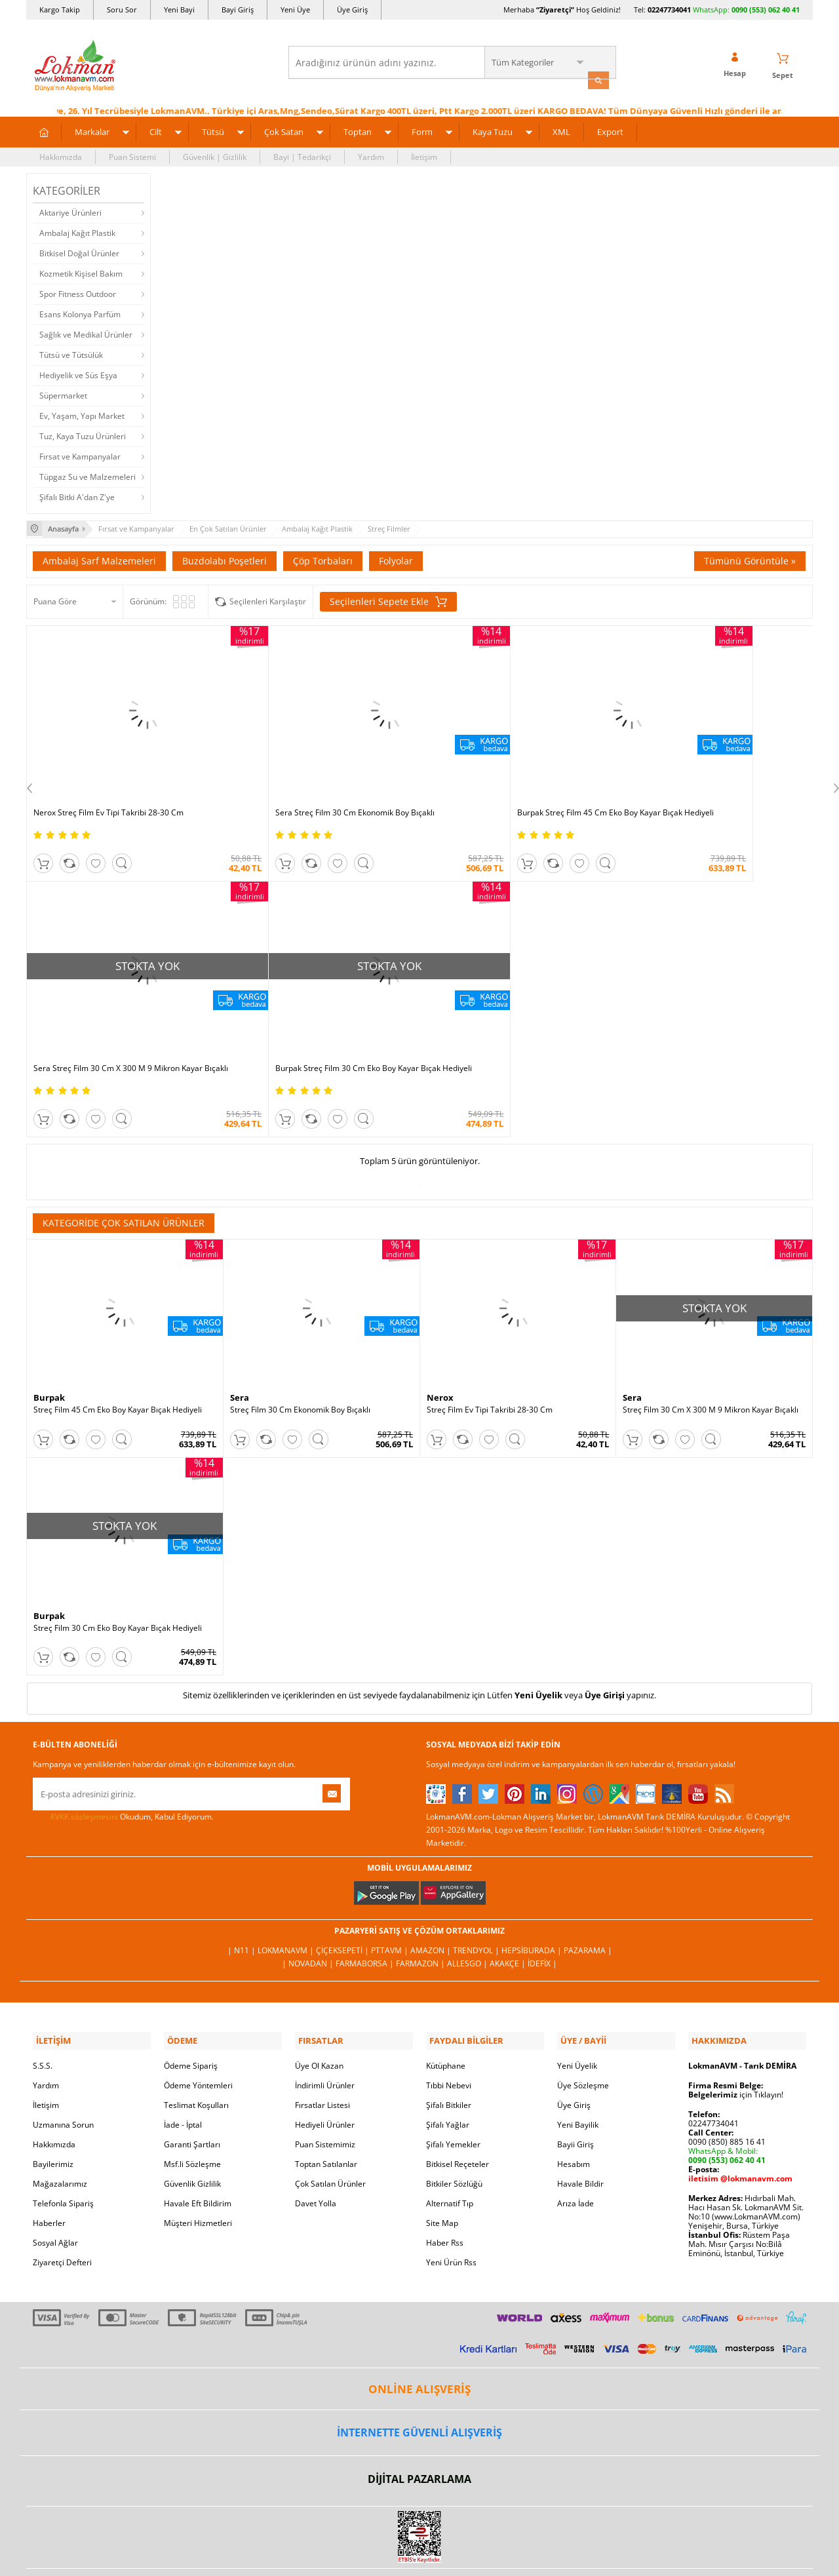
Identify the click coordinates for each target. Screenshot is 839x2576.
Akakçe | (509, 1913)
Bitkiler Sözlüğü (454, 2131)
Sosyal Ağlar (55, 2190)
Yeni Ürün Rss (451, 2209)
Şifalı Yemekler (453, 2092)
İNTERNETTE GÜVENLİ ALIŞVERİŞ (419, 2380)
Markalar (92, 130)
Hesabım (573, 2111)
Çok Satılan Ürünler (330, 2131)
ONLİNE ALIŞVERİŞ (419, 2336)
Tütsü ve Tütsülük (71, 353)
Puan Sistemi (132, 155)
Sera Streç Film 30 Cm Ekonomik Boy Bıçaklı (309, 777)
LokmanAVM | (287, 1900)
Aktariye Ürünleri (70, 210)
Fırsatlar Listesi (322, 2052)
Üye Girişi (605, 1646)
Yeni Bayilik (577, 2072)
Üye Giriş (352, 9)
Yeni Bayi (179, 9)
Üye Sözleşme (583, 2033)
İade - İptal (183, 2072)
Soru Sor (122, 9)
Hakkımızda (60, 155)
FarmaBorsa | (366, 1913)
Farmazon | (421, 1913)
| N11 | (242, 1900)
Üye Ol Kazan (319, 2013)
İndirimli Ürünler (325, 2033)
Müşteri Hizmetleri (198, 2170)
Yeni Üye (295, 9)
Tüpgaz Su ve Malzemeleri (87, 474)
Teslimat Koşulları (196, 2052)
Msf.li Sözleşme (192, 2111)
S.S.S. (42, 2013)
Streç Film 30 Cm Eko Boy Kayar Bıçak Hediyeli (117, 1579)
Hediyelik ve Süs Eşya (78, 373)
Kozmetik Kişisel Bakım (81, 271)
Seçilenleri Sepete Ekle (388, 598)
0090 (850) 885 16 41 (727, 2089)
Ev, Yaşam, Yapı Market (82, 414)
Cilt (155, 130)
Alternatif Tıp (449, 2150)
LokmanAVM (419, 2546)
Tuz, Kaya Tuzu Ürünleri (82, 434)
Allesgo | (468, 1913)
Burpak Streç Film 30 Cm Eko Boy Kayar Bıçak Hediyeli (116, 1014)
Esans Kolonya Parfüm (80, 312)
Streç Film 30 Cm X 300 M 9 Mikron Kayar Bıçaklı (710, 1360)
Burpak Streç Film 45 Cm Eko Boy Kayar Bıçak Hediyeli (509, 782)
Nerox (440, 1348)
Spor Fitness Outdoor (77, 292)
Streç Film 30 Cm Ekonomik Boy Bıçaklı (300, 1360)
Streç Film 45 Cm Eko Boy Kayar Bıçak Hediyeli (117, 1360)
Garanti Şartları (192, 2092)
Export (610, 130)
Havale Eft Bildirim (197, 2150)
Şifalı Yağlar (447, 2072)
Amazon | (431, 1900)
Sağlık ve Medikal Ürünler (85, 332)
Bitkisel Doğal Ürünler (79, 251)
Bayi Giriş (238, 9)
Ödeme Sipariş (191, 2013)
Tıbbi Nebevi (448, 2033)
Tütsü (213, 130)
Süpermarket (63, 393)
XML (561, 130)
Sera (239, 1348)
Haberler (49, 2170)
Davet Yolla (315, 2150)
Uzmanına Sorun (63, 2072)
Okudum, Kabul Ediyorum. (123, 1767)
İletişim (424, 155)
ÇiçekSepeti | (343, 1900)
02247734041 (669, 9)
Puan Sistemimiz (325, 2092)
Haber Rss (444, 2190)
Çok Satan (283, 130)
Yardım (371, 155)
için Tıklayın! (735, 2042)
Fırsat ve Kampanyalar (80, 454)
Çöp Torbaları (323, 557)
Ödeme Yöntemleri (198, 2033)
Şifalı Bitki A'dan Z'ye (77, 495)
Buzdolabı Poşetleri (224, 557)
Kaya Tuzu (493, 130)
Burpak (49, 1348)
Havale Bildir (580, 2131)
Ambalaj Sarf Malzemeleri (99, 557)
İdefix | (542, 1913)
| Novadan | (309, 1913)
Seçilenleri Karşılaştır (267, 598)
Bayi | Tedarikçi (302, 155)
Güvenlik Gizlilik (192, 2131)
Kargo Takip (59, 9)
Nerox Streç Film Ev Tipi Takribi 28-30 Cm (108, 777)
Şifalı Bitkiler (448, 2052)
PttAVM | (390, 1900)
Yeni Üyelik (538, 1646)
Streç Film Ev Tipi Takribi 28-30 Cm (490, 1360)
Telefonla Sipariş (63, 2150)
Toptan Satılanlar (326, 2111)
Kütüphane (445, 2013)
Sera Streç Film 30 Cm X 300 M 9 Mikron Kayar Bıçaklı (707, 782)
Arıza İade (575, 2150)
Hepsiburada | (532, 1900)
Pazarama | (588, 1900)
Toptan (357, 130)
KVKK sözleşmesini (84, 1766)
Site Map (442, 2170)
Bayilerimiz (53, 2111)
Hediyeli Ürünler (325, 2072)
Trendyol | (477, 1900)
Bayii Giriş (575, 2092)
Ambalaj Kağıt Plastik (77, 231)
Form (422, 130)
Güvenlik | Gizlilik (214, 155)
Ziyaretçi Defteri (62, 2209)
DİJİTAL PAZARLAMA (419, 2426)
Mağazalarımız (60, 2131)
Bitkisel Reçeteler (457, 2111)
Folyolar (396, 557)
